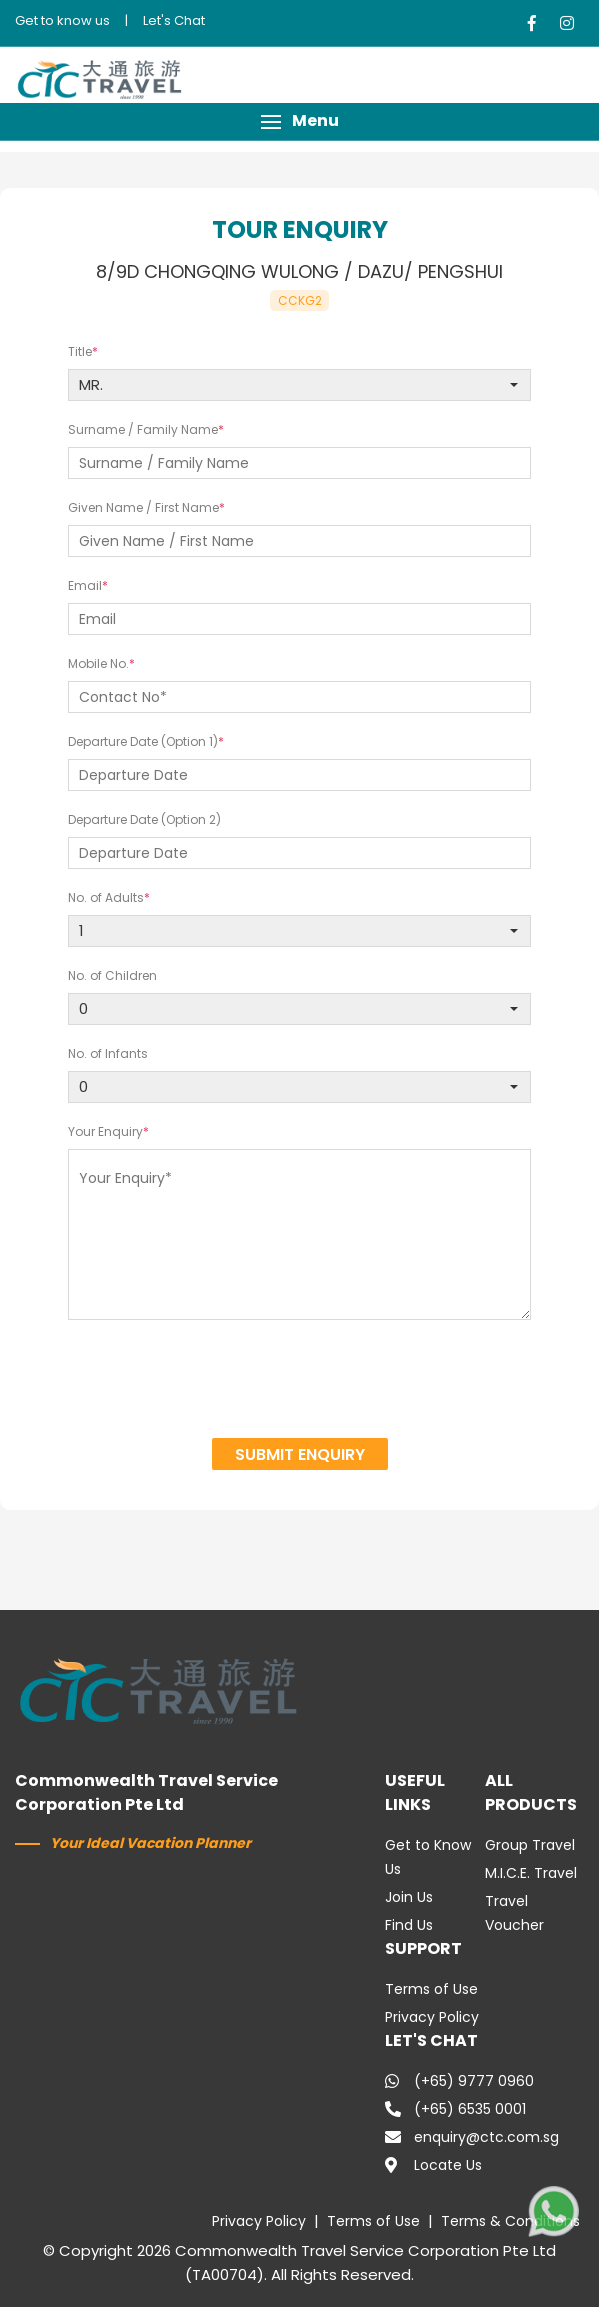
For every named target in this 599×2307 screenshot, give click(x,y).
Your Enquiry (105, 1131)
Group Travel (530, 1845)
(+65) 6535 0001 (455, 2109)
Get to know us (62, 20)
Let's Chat (174, 20)
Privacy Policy (432, 2017)
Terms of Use (431, 1989)
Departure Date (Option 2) (144, 819)
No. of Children (112, 975)
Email (85, 585)
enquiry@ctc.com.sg (472, 2137)
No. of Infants (108, 1053)
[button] (299, 121)
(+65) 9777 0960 (459, 2081)
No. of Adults (106, 897)
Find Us (409, 1925)
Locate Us (433, 2165)
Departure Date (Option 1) (143, 741)
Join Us (409, 1897)
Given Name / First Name (143, 507)
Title (80, 351)
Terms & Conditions (510, 2221)
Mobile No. (98, 663)
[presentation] (300, 1382)
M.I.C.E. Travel (531, 1873)
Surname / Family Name (143, 429)
